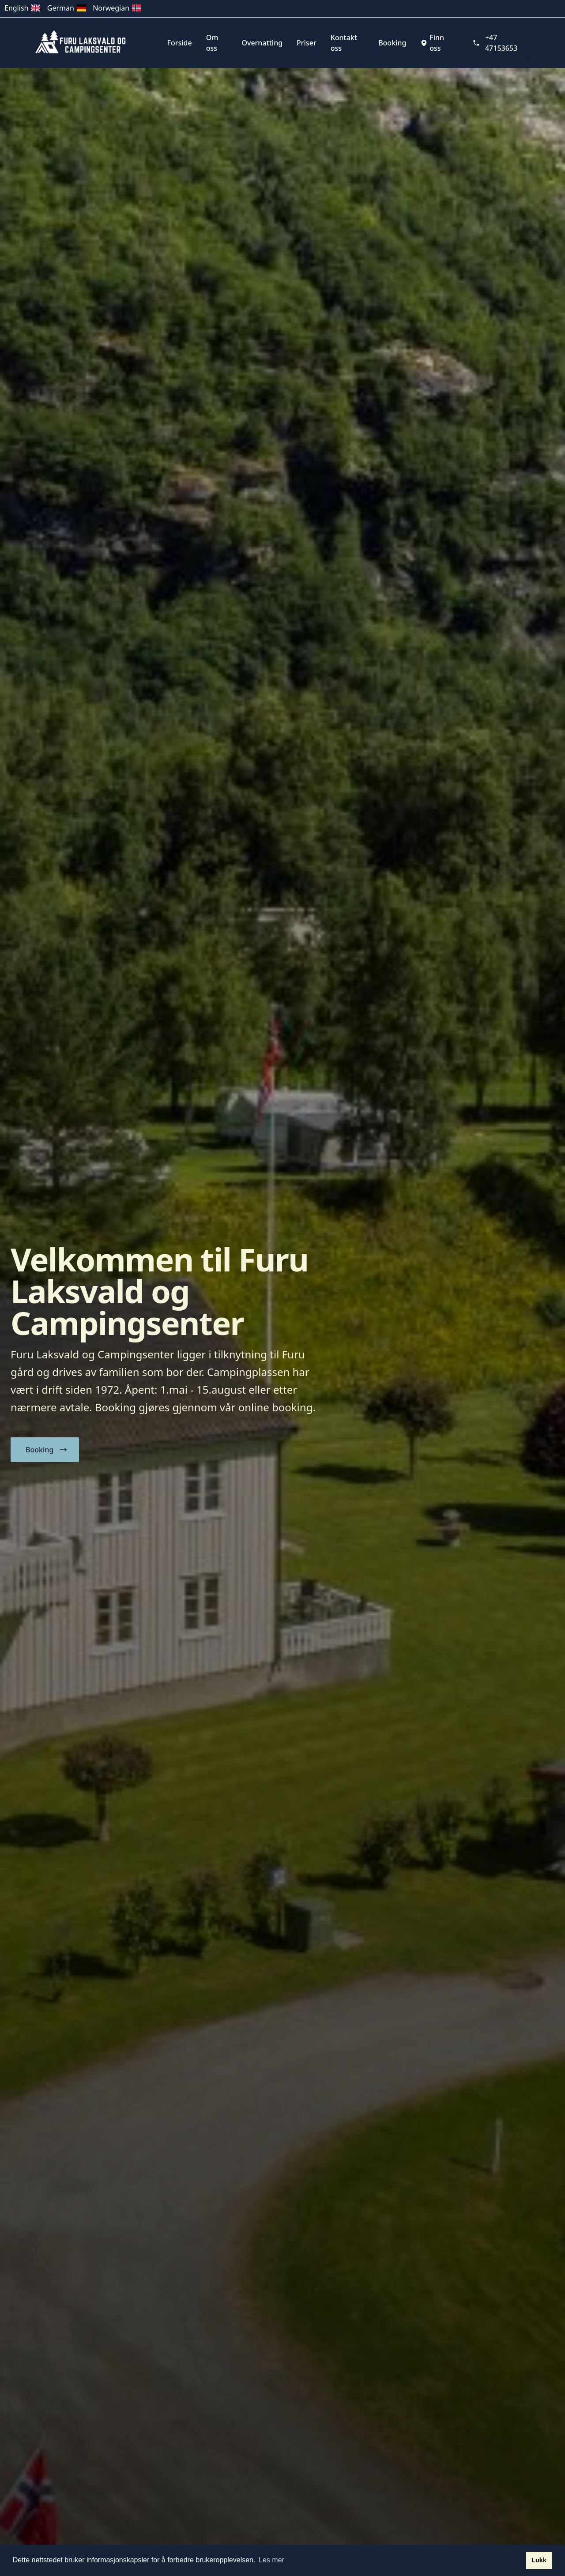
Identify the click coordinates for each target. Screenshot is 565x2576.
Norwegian (117, 8)
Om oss (212, 43)
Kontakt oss (344, 43)
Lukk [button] (538, 2560)
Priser (306, 43)
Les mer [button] (271, 2560)
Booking (392, 43)
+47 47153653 (495, 43)
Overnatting (261, 43)
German (67, 8)
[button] (45, 1449)
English (22, 8)
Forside (179, 43)
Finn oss (432, 43)
